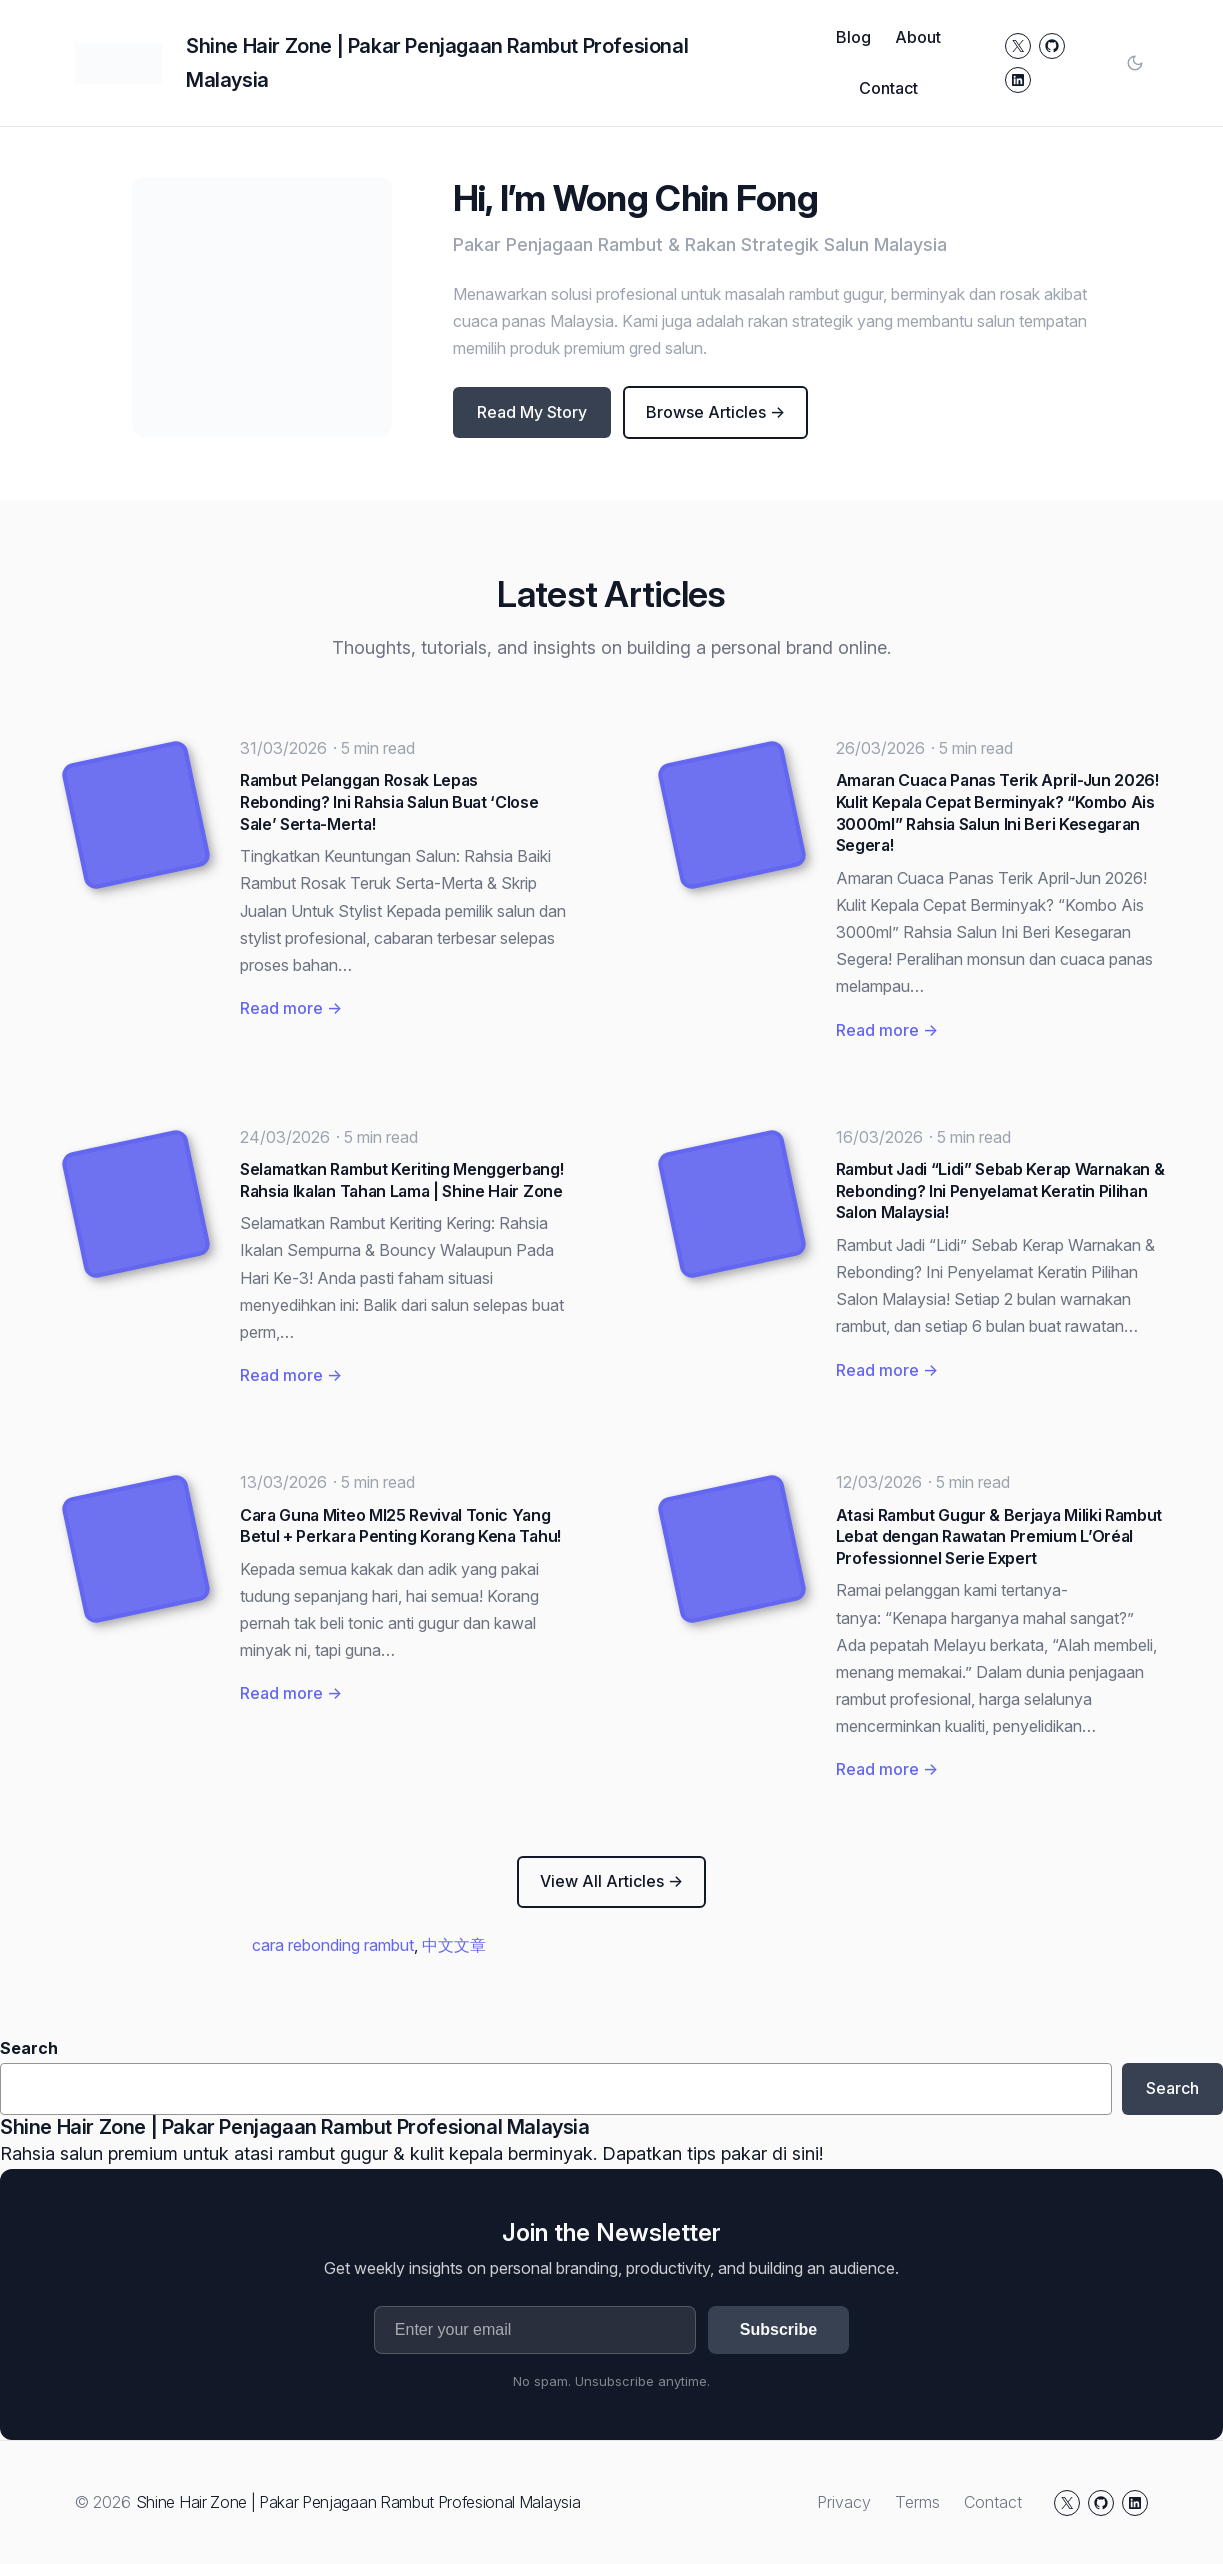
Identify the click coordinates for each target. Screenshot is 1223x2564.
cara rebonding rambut (333, 1945)
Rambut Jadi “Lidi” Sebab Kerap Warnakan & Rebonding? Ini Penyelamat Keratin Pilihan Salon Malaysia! (1000, 1190)
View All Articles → (611, 1881)
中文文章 (454, 1945)
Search (29, 2048)
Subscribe (778, 2329)
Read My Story (532, 412)
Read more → (291, 1008)
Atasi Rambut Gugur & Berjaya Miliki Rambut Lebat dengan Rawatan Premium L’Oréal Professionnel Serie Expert (999, 1536)
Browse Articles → (715, 412)
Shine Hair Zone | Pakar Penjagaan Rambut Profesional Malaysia (295, 2127)
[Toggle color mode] (1135, 63)
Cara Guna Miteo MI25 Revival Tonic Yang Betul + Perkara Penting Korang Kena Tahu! (400, 1526)
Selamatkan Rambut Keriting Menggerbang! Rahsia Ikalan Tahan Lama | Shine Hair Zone (402, 1180)
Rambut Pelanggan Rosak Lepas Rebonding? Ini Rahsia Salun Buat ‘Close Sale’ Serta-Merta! (389, 801)
